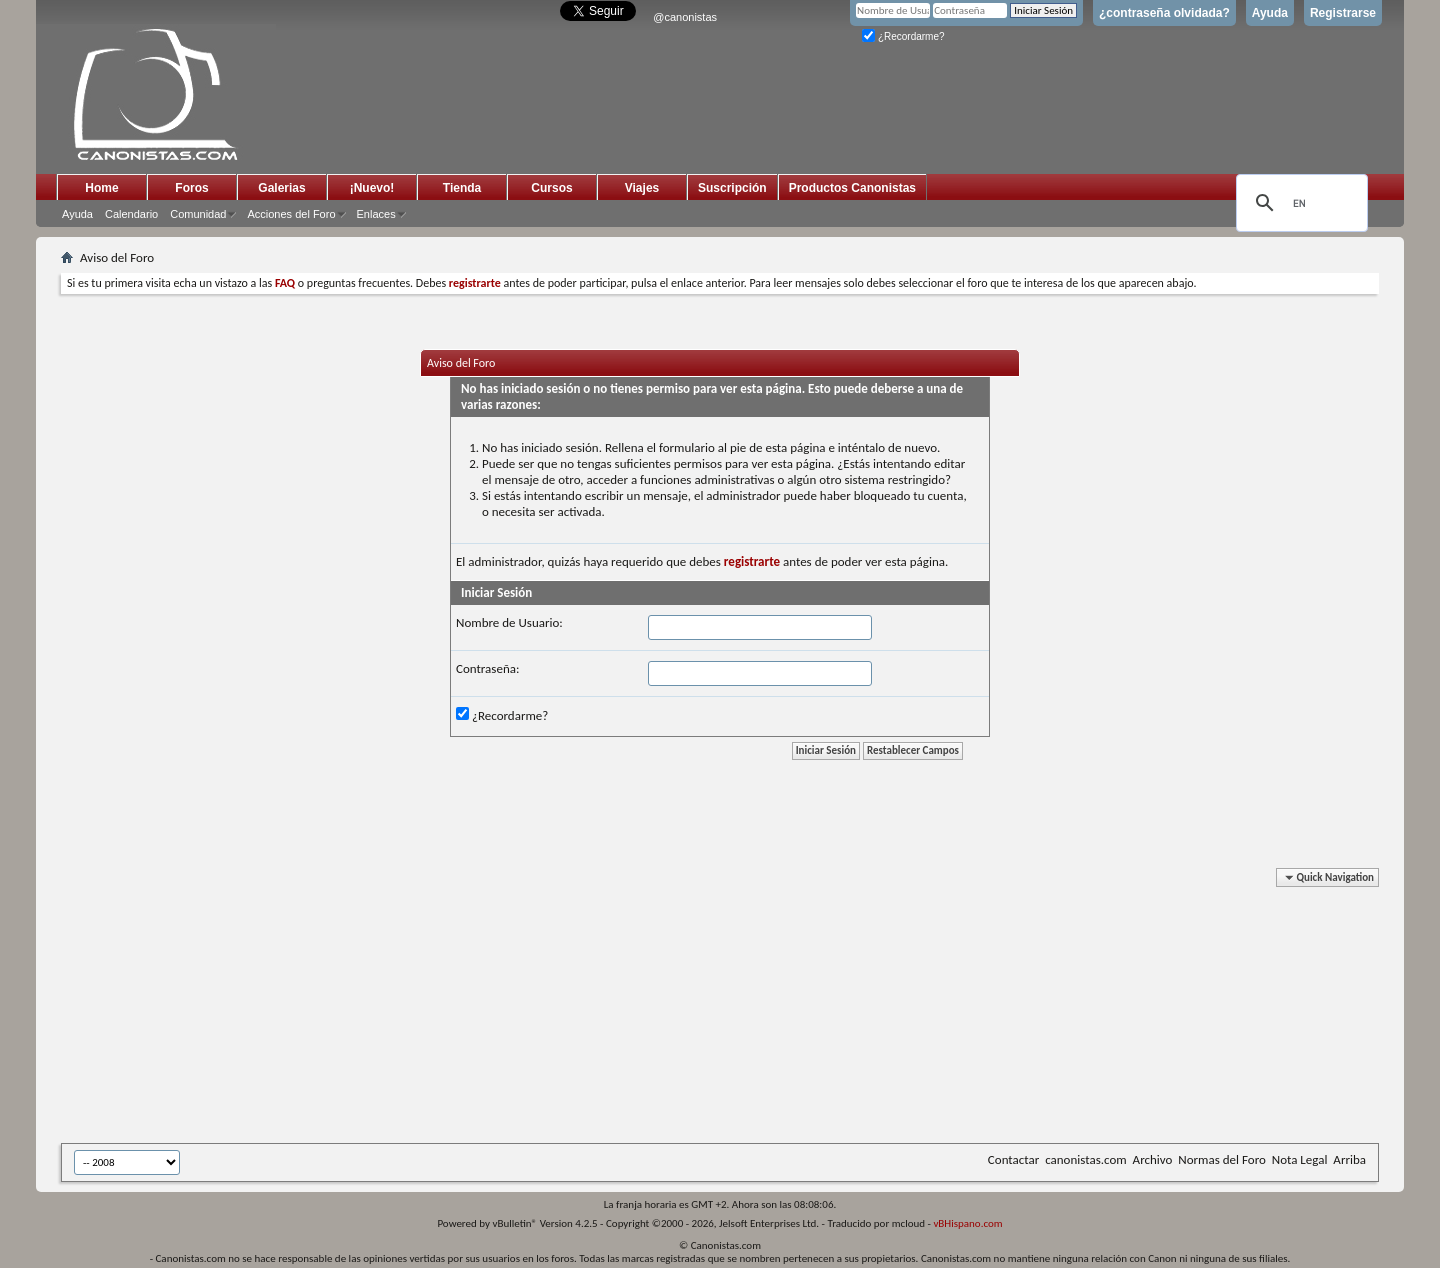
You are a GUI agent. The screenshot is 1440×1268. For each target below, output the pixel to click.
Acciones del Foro (291, 214)
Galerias (281, 188)
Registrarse (1343, 13)
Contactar (1013, 1159)
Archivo (1153, 1159)
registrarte (752, 561)
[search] (1299, 203)
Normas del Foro (1221, 1159)
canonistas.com (1085, 1159)
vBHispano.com (967, 1223)
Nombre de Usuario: (509, 622)
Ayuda (1270, 13)
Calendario (131, 214)
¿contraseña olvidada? (1164, 13)
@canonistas (685, 17)
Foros (191, 188)
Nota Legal (1300, 1159)
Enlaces (376, 214)
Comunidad (198, 214)
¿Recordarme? (903, 36)
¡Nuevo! (372, 188)
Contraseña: (487, 668)
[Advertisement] (551, 1009)
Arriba (1349, 1159)
